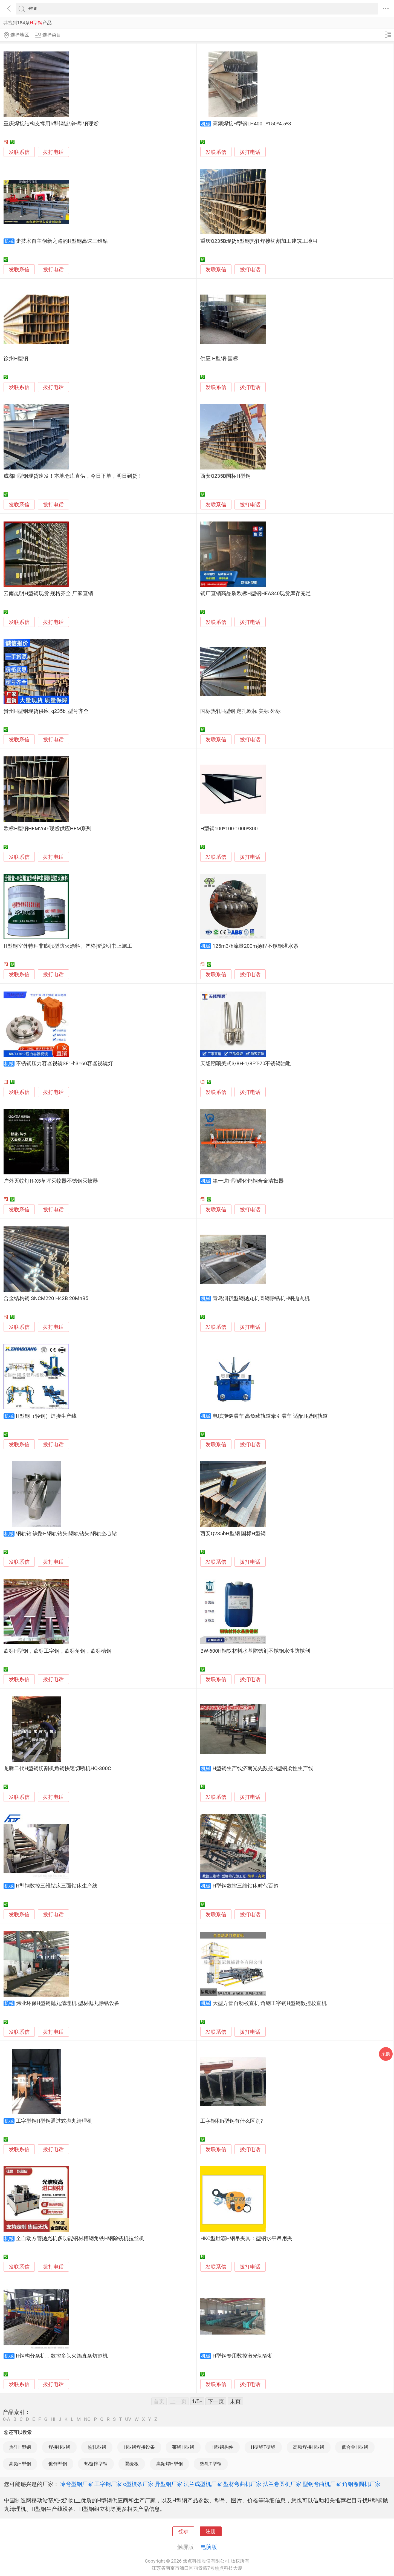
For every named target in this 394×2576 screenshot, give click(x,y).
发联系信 (19, 152)
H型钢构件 (222, 2447)
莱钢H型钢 (183, 2447)
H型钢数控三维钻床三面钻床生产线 (56, 1886)
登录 (183, 2531)
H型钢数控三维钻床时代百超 (246, 1886)
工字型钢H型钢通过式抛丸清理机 (54, 2121)
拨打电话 (53, 152)
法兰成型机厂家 (203, 2484)
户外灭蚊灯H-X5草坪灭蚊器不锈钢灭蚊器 (51, 1181)
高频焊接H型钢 (308, 2447)
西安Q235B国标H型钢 (225, 476)
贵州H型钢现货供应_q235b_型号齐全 (46, 711)
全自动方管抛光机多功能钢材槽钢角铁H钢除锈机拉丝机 (80, 2238)
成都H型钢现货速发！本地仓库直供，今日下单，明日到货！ (73, 476)
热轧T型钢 (210, 2463)
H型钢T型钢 (263, 2447)
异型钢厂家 (168, 2484)
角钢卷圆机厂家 (361, 2484)
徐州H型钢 (16, 359)
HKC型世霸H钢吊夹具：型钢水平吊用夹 (246, 2238)
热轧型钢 (97, 2447)
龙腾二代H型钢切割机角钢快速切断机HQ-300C (57, 1768)
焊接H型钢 (59, 2447)
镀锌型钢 (57, 2463)
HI (53, 2419)
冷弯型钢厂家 (76, 2484)
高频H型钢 (20, 2463)
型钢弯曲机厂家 (322, 2484)
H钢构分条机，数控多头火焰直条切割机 (62, 2356)
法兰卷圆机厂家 (282, 2484)
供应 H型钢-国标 (219, 359)
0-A (6, 2419)
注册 (210, 2531)
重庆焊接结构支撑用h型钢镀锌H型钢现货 (51, 124)
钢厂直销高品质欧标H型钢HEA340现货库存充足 (255, 593)
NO (87, 2419)
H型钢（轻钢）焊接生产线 (46, 1416)
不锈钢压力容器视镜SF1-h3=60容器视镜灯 (64, 1064)
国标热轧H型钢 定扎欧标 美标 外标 (240, 711)
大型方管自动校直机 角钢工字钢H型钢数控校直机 (270, 2003)
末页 (235, 2401)
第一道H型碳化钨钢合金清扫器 (248, 1181)
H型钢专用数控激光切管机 (243, 2356)
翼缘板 (132, 2463)
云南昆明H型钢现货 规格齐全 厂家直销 (48, 593)
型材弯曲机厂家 (242, 2484)
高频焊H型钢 (169, 2463)
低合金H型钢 (354, 2447)
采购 (385, 2053)
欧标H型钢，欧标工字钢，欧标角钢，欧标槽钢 (57, 1651)
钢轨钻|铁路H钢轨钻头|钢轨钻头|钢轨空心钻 (66, 1534)
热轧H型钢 (20, 2447)
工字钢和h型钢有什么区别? (231, 2121)
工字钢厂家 (108, 2484)
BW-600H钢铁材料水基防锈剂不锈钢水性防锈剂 (255, 1651)
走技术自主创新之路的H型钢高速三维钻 (62, 241)
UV (128, 2419)
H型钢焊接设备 (139, 2447)
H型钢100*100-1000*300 (228, 829)
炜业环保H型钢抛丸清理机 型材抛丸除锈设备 (68, 2003)
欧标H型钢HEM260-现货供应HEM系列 (47, 829)
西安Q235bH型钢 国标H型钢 (232, 1534)
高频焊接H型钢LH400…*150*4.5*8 (252, 124)
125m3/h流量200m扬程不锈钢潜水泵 (256, 946)
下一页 (216, 2401)
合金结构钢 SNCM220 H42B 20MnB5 (46, 1298)
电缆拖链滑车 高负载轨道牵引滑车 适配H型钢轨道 (270, 1416)
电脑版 (209, 2547)
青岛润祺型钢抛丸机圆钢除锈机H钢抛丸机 (261, 1298)
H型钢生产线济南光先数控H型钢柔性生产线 (263, 1768)
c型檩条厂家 (138, 2484)
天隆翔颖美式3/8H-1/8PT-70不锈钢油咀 (245, 1064)
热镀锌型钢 (96, 2463)
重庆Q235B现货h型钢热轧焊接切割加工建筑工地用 (258, 241)
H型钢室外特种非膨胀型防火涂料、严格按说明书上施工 (68, 946)
